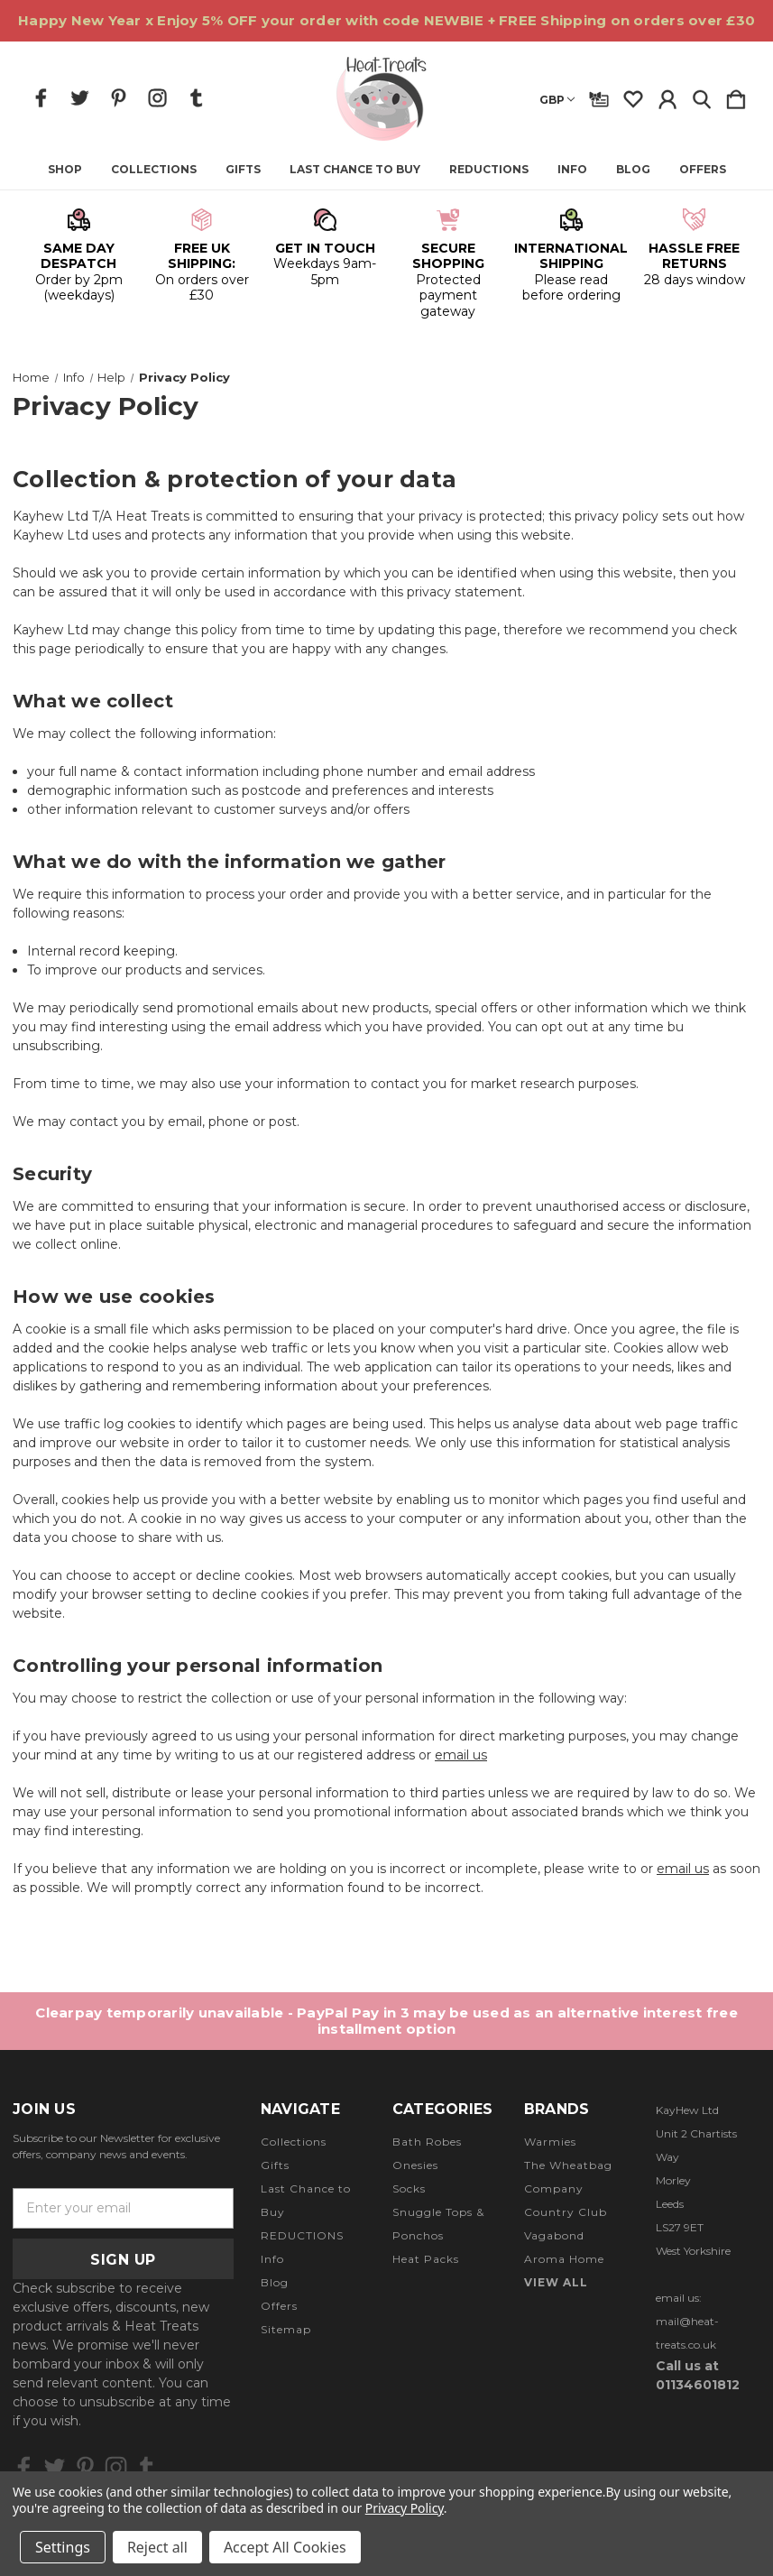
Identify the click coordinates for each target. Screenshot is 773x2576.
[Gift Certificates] (599, 95)
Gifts (243, 169)
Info (572, 169)
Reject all (157, 2547)
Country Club (565, 2212)
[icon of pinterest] (118, 97)
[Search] (702, 95)
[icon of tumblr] (196, 97)
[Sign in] (667, 95)
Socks (409, 2188)
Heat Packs (425, 2259)
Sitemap (286, 2329)
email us (461, 1755)
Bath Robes (427, 2141)
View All (556, 2282)
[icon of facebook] (41, 97)
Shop (65, 169)
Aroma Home (564, 2259)
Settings (62, 2547)
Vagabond (554, 2235)
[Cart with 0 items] (736, 95)
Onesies (415, 2165)
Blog (633, 169)
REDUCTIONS (489, 169)
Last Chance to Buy (355, 169)
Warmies (550, 2141)
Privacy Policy (404, 2507)
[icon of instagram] (157, 97)
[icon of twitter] (79, 97)
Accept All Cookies (285, 2547)
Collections (154, 169)
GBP (557, 99)
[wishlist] (633, 95)
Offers (702, 169)
